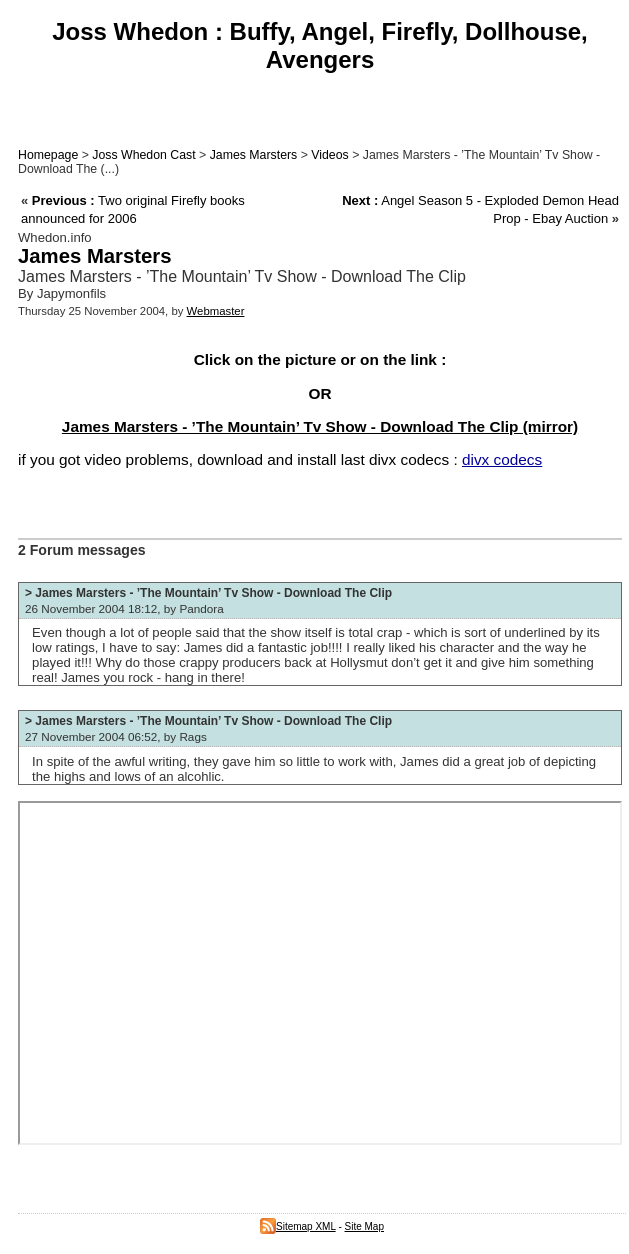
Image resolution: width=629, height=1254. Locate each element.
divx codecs (502, 459)
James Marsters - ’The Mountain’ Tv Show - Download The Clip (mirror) (320, 426)
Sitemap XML (298, 1226)
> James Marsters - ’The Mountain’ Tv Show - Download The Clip (208, 593)
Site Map (364, 1226)
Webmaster (216, 311)
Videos (329, 155)
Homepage (48, 155)
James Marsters (254, 155)
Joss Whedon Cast (143, 155)
